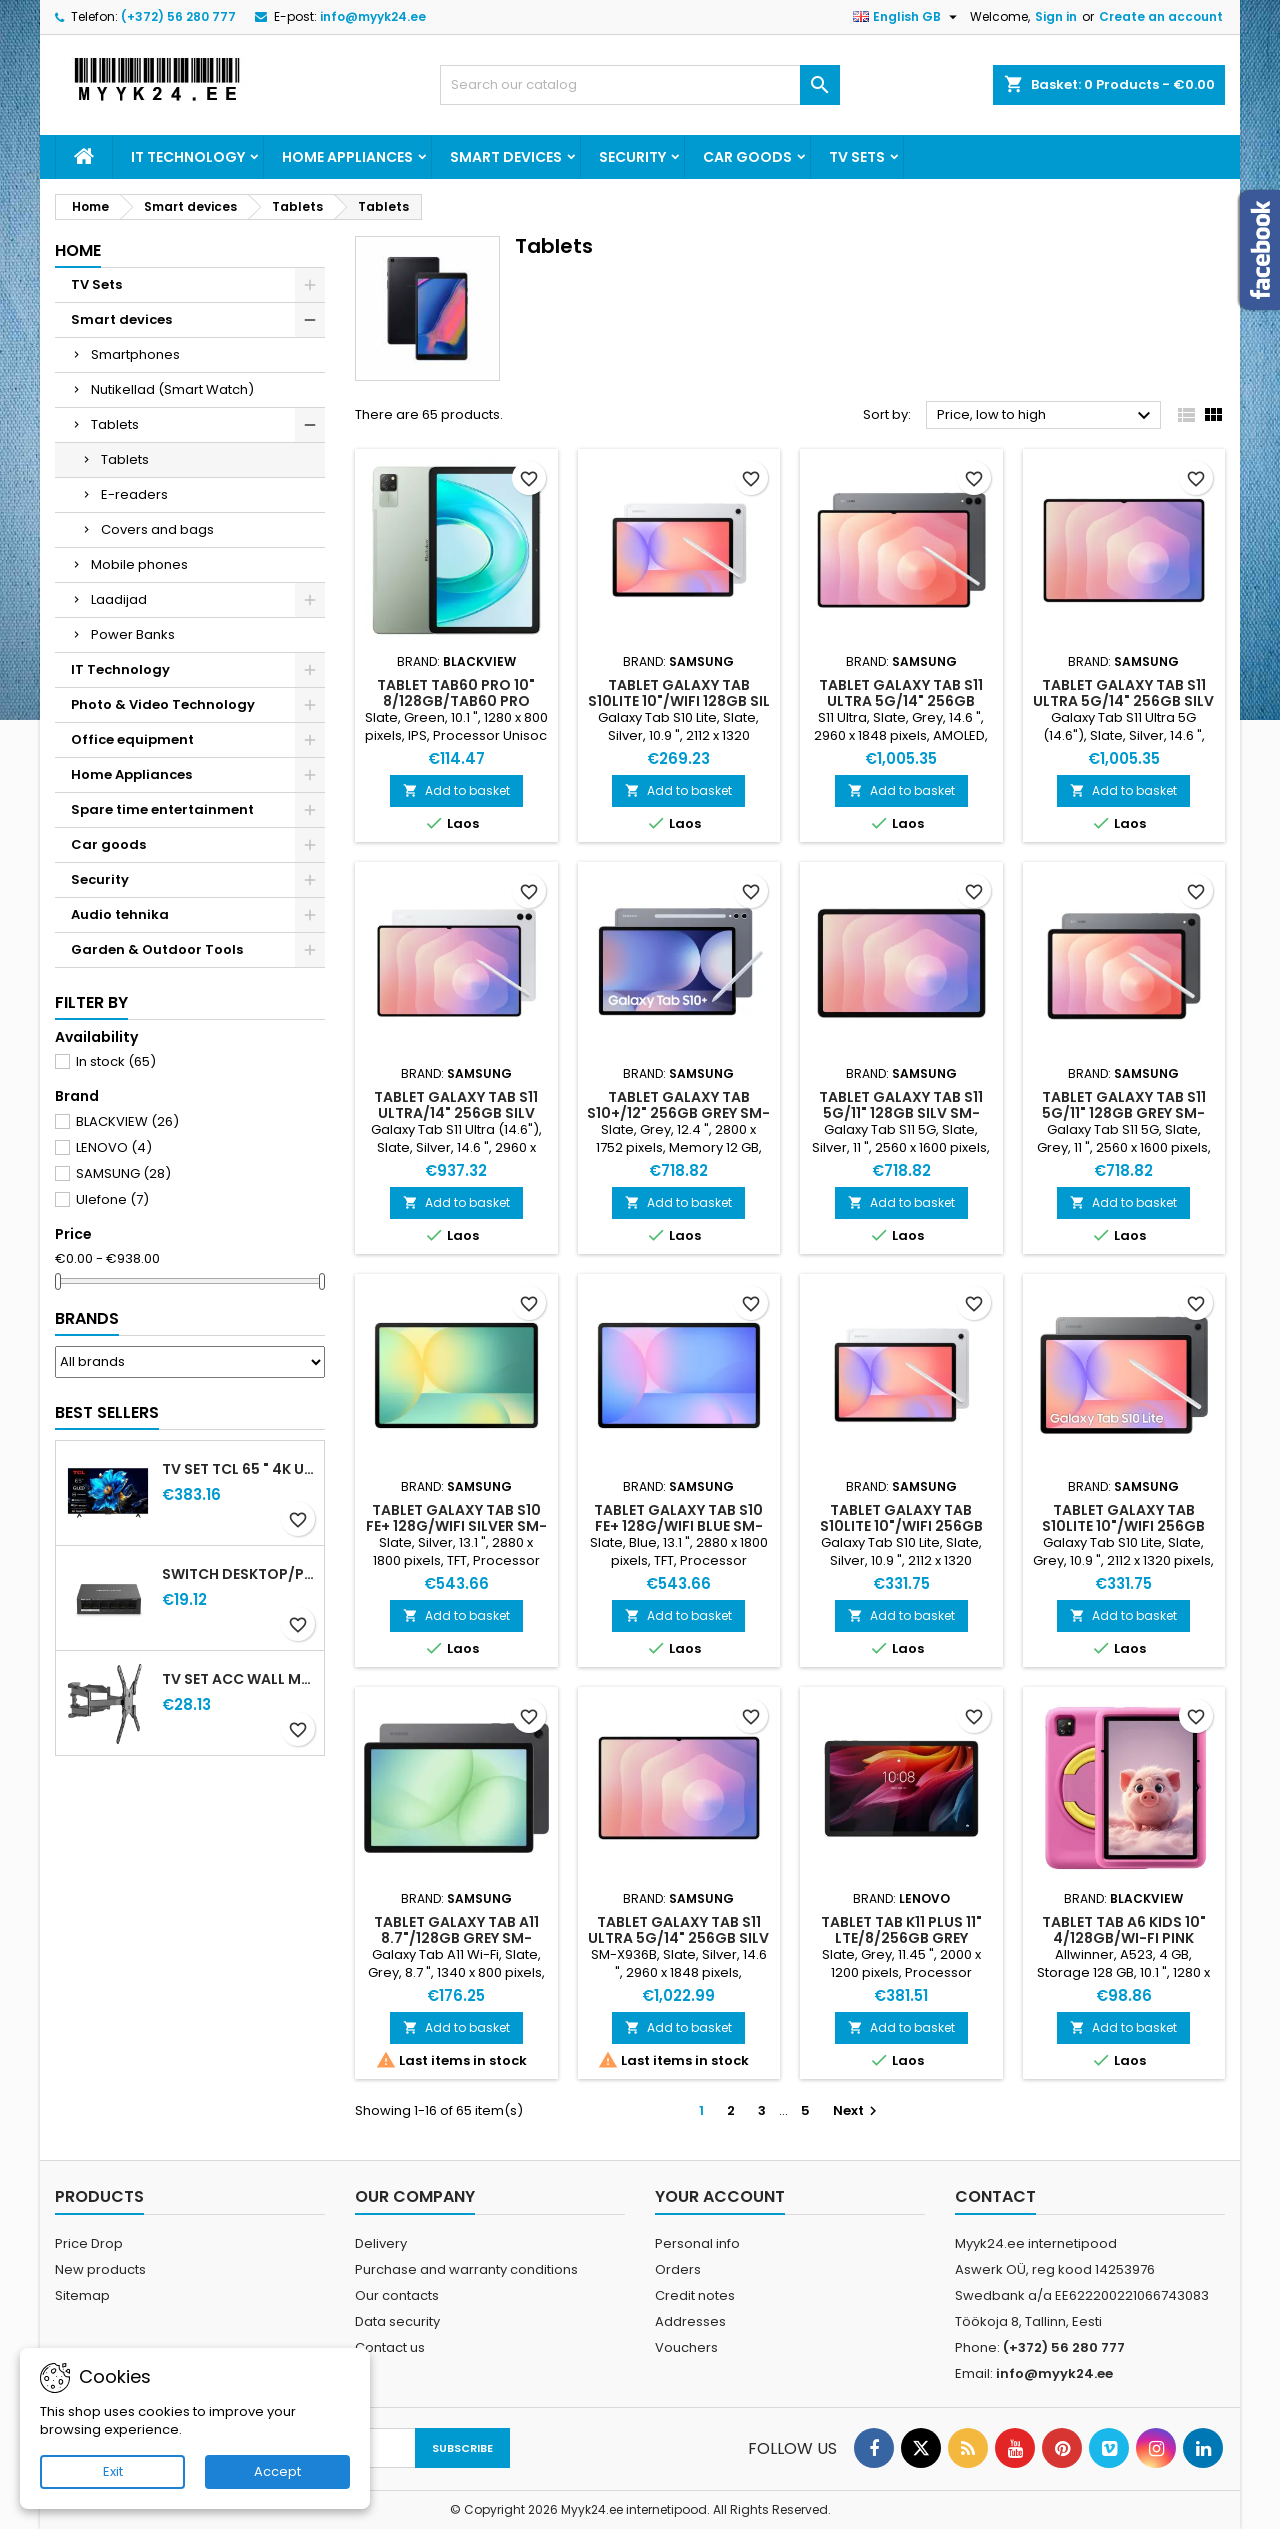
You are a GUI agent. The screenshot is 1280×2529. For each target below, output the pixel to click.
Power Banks (133, 634)
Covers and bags (157, 529)
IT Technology (188, 157)
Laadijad (119, 599)
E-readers (134, 494)
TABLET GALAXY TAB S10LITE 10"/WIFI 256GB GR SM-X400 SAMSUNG (1124, 1526)
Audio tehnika (120, 914)
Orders (678, 2269)
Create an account (1161, 16)
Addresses (690, 2321)
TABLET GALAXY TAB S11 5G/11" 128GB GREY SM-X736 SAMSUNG (1124, 1113)
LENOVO (114, 1147)
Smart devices (506, 157)
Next (857, 2110)
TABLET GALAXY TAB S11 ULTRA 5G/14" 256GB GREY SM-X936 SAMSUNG (901, 701)
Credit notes (695, 2295)
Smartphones (135, 354)
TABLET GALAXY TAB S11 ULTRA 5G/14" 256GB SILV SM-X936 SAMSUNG (1123, 701)
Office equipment (132, 739)
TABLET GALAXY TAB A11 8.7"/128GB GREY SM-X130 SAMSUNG (456, 1938)
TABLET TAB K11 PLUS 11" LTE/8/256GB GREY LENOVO (901, 1938)
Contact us (390, 2347)
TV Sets (857, 157)
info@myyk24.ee (373, 16)
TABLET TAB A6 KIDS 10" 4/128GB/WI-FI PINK (1124, 1930)
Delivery (381, 2243)
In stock (116, 1061)
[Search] (640, 85)
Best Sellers (107, 1412)
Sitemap (82, 2295)
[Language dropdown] (907, 17)
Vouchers (686, 2347)
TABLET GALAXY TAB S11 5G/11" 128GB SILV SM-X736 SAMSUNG (901, 1113)
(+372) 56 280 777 (178, 16)
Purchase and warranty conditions (466, 2269)
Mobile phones (139, 564)
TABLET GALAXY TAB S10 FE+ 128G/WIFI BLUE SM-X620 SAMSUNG (678, 1526)
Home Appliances (347, 157)
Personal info (697, 2243)
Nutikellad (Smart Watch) (172, 389)
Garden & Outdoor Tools (157, 949)
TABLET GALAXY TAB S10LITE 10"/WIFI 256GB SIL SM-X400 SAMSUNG (901, 1526)
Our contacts (397, 2295)
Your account (720, 2196)
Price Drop (89, 2243)
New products (100, 2269)
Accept (277, 2471)
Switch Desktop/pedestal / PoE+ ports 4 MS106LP (239, 1574)
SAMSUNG (123, 1173)
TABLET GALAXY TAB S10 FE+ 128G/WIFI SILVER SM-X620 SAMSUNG (456, 1526)
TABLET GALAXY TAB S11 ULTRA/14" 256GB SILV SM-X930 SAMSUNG (456, 1113)
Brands (87, 1318)
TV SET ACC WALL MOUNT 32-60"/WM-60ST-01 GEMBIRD (239, 1679)
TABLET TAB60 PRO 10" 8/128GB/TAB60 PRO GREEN (456, 701)
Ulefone (112, 1199)
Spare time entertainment (162, 809)
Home (78, 250)
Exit (113, 2471)
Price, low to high (1046, 416)
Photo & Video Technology (163, 704)
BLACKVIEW (127, 1121)
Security (632, 157)
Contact (995, 2196)
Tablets (115, 424)
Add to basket (456, 790)
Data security (397, 2321)
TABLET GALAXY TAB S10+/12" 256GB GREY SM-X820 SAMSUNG (678, 1113)
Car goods (747, 157)
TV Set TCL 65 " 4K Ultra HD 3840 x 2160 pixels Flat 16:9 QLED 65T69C (239, 1469)
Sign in (1056, 16)
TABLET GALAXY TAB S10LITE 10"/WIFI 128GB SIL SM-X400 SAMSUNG (679, 701)
